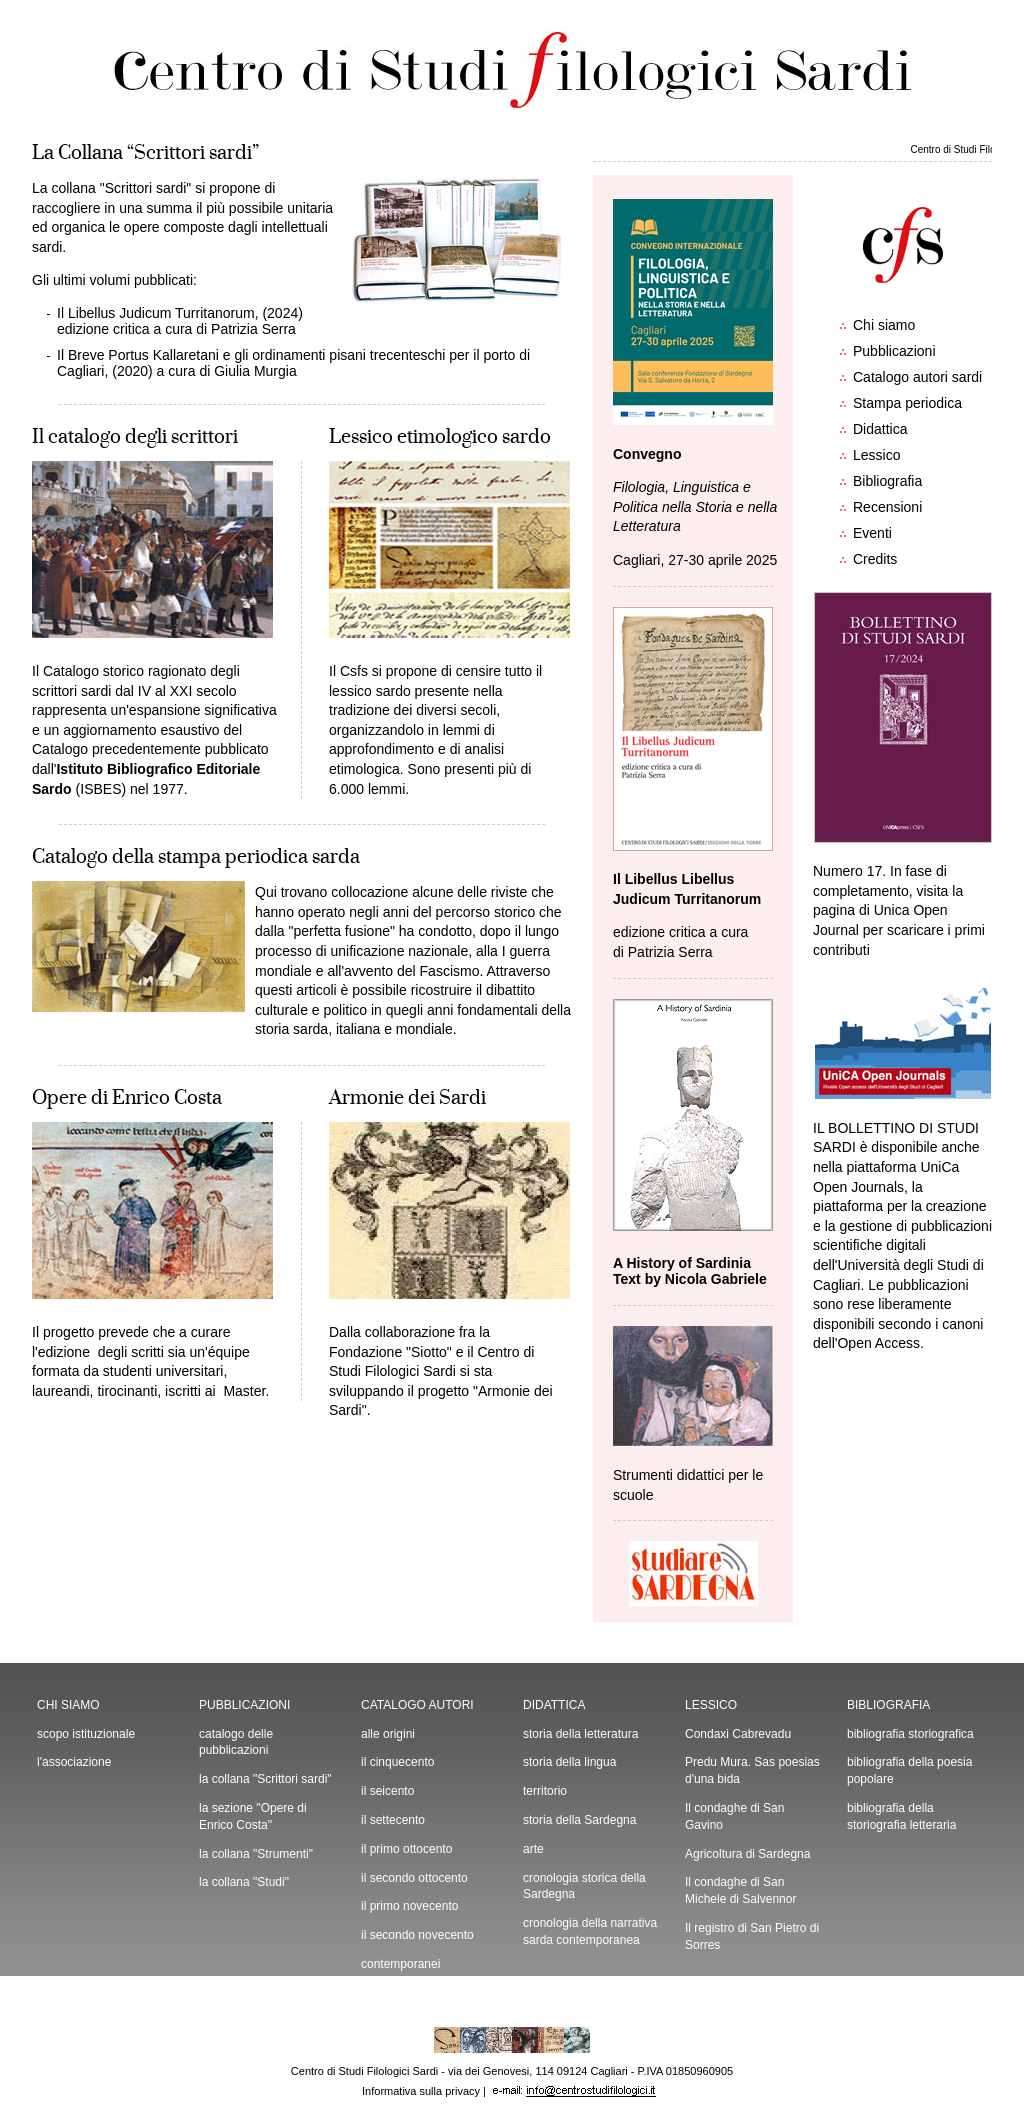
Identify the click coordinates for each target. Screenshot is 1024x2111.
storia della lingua (569, 1762)
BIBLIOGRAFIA (888, 1705)
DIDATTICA (554, 1705)
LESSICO (711, 1705)
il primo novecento (409, 1906)
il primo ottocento (406, 1849)
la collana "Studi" (244, 1882)
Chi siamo (884, 325)
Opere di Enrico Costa (127, 1098)
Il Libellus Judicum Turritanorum (156, 313)
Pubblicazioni (894, 351)
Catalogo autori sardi (917, 377)
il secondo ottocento (414, 1878)
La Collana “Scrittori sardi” (145, 153)
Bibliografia (887, 481)
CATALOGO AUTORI (417, 1705)
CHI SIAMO (68, 1705)
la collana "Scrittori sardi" (265, 1779)
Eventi (872, 533)
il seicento (387, 1791)
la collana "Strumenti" (256, 1854)
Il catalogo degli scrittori (135, 437)
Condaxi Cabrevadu (738, 1734)
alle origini (388, 1734)
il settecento (393, 1820)
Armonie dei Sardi (407, 1098)
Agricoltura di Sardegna (747, 1854)
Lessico (876, 455)
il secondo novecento (417, 1935)
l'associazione (74, 1762)
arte (533, 1849)
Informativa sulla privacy (421, 2091)
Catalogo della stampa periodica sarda (196, 857)
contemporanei (400, 1964)
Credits (875, 559)
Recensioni (887, 507)
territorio (545, 1791)
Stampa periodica (907, 403)
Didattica (880, 429)
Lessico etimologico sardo (440, 437)
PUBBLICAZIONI (244, 1705)
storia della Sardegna (579, 1820)
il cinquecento (397, 1762)
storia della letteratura (580, 1734)
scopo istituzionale (86, 1734)
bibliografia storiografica (910, 1734)
